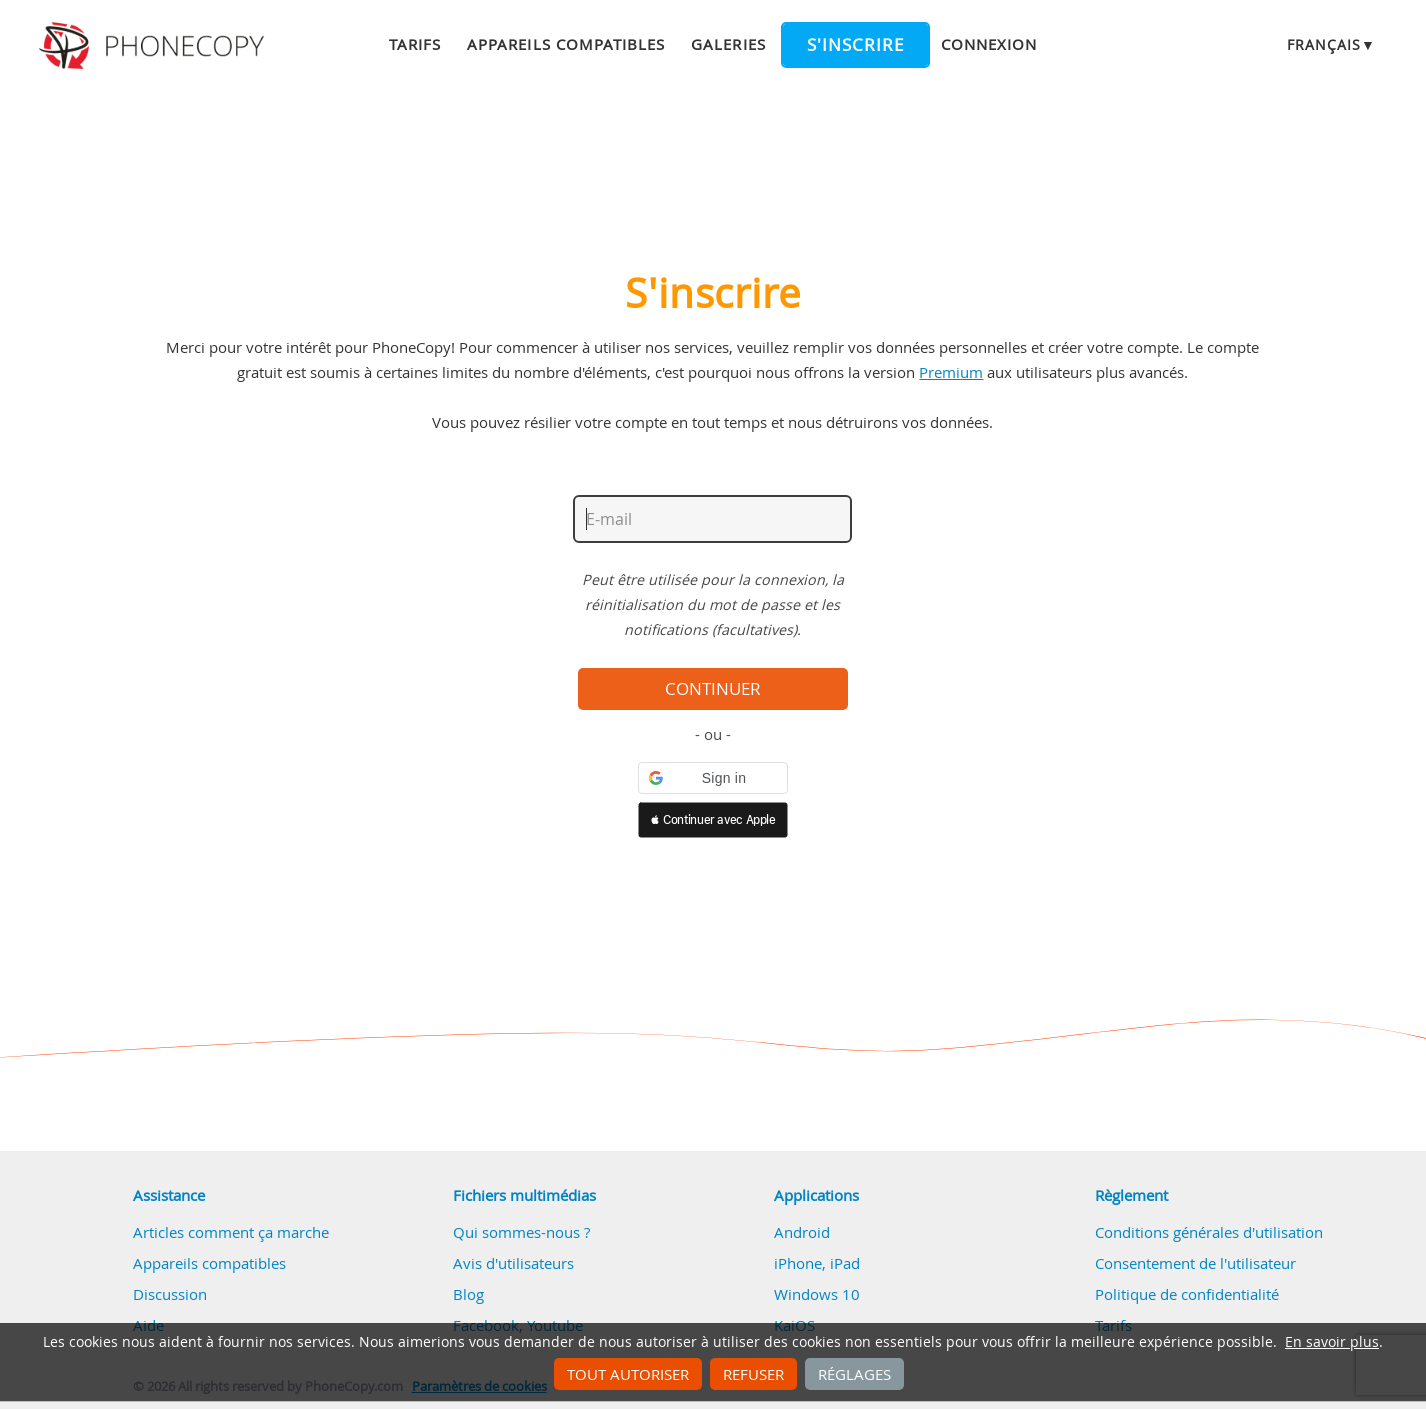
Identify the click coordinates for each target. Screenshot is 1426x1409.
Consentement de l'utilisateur (1195, 1263)
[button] (713, 778)
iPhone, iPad (817, 1263)
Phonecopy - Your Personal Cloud (154, 46)
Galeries (728, 44)
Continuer (713, 689)
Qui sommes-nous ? (521, 1232)
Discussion (170, 1294)
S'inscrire (855, 45)
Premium (951, 372)
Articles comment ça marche (231, 1232)
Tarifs (415, 44)
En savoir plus (1332, 1342)
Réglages (854, 1374)
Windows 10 (817, 1294)
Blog (468, 1294)
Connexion (989, 44)
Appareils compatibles (566, 44)
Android (802, 1232)
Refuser (753, 1374)
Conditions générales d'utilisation (1209, 1232)
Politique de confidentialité (1187, 1294)
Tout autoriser (628, 1374)
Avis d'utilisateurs (513, 1263)
